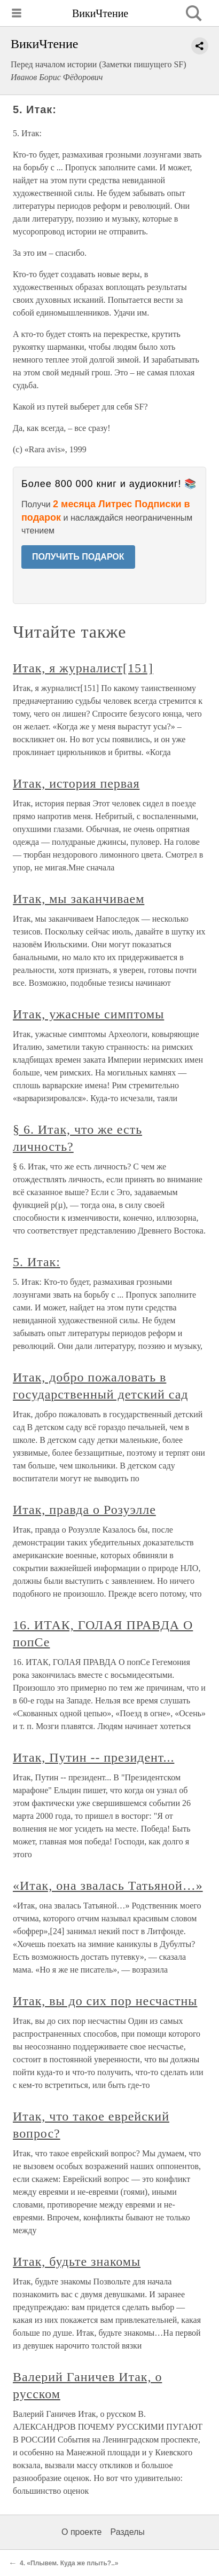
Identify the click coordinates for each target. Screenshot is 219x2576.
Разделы (127, 2531)
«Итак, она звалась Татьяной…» (108, 1885)
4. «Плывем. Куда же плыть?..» (69, 2563)
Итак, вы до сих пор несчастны (105, 2001)
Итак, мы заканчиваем (78, 899)
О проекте (81, 2531)
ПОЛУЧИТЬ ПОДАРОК (78, 556)
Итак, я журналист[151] (83, 668)
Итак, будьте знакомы (76, 2261)
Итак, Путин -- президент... (93, 1757)
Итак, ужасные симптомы (88, 1014)
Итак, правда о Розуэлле (84, 1510)
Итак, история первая (76, 783)
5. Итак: (36, 1262)
